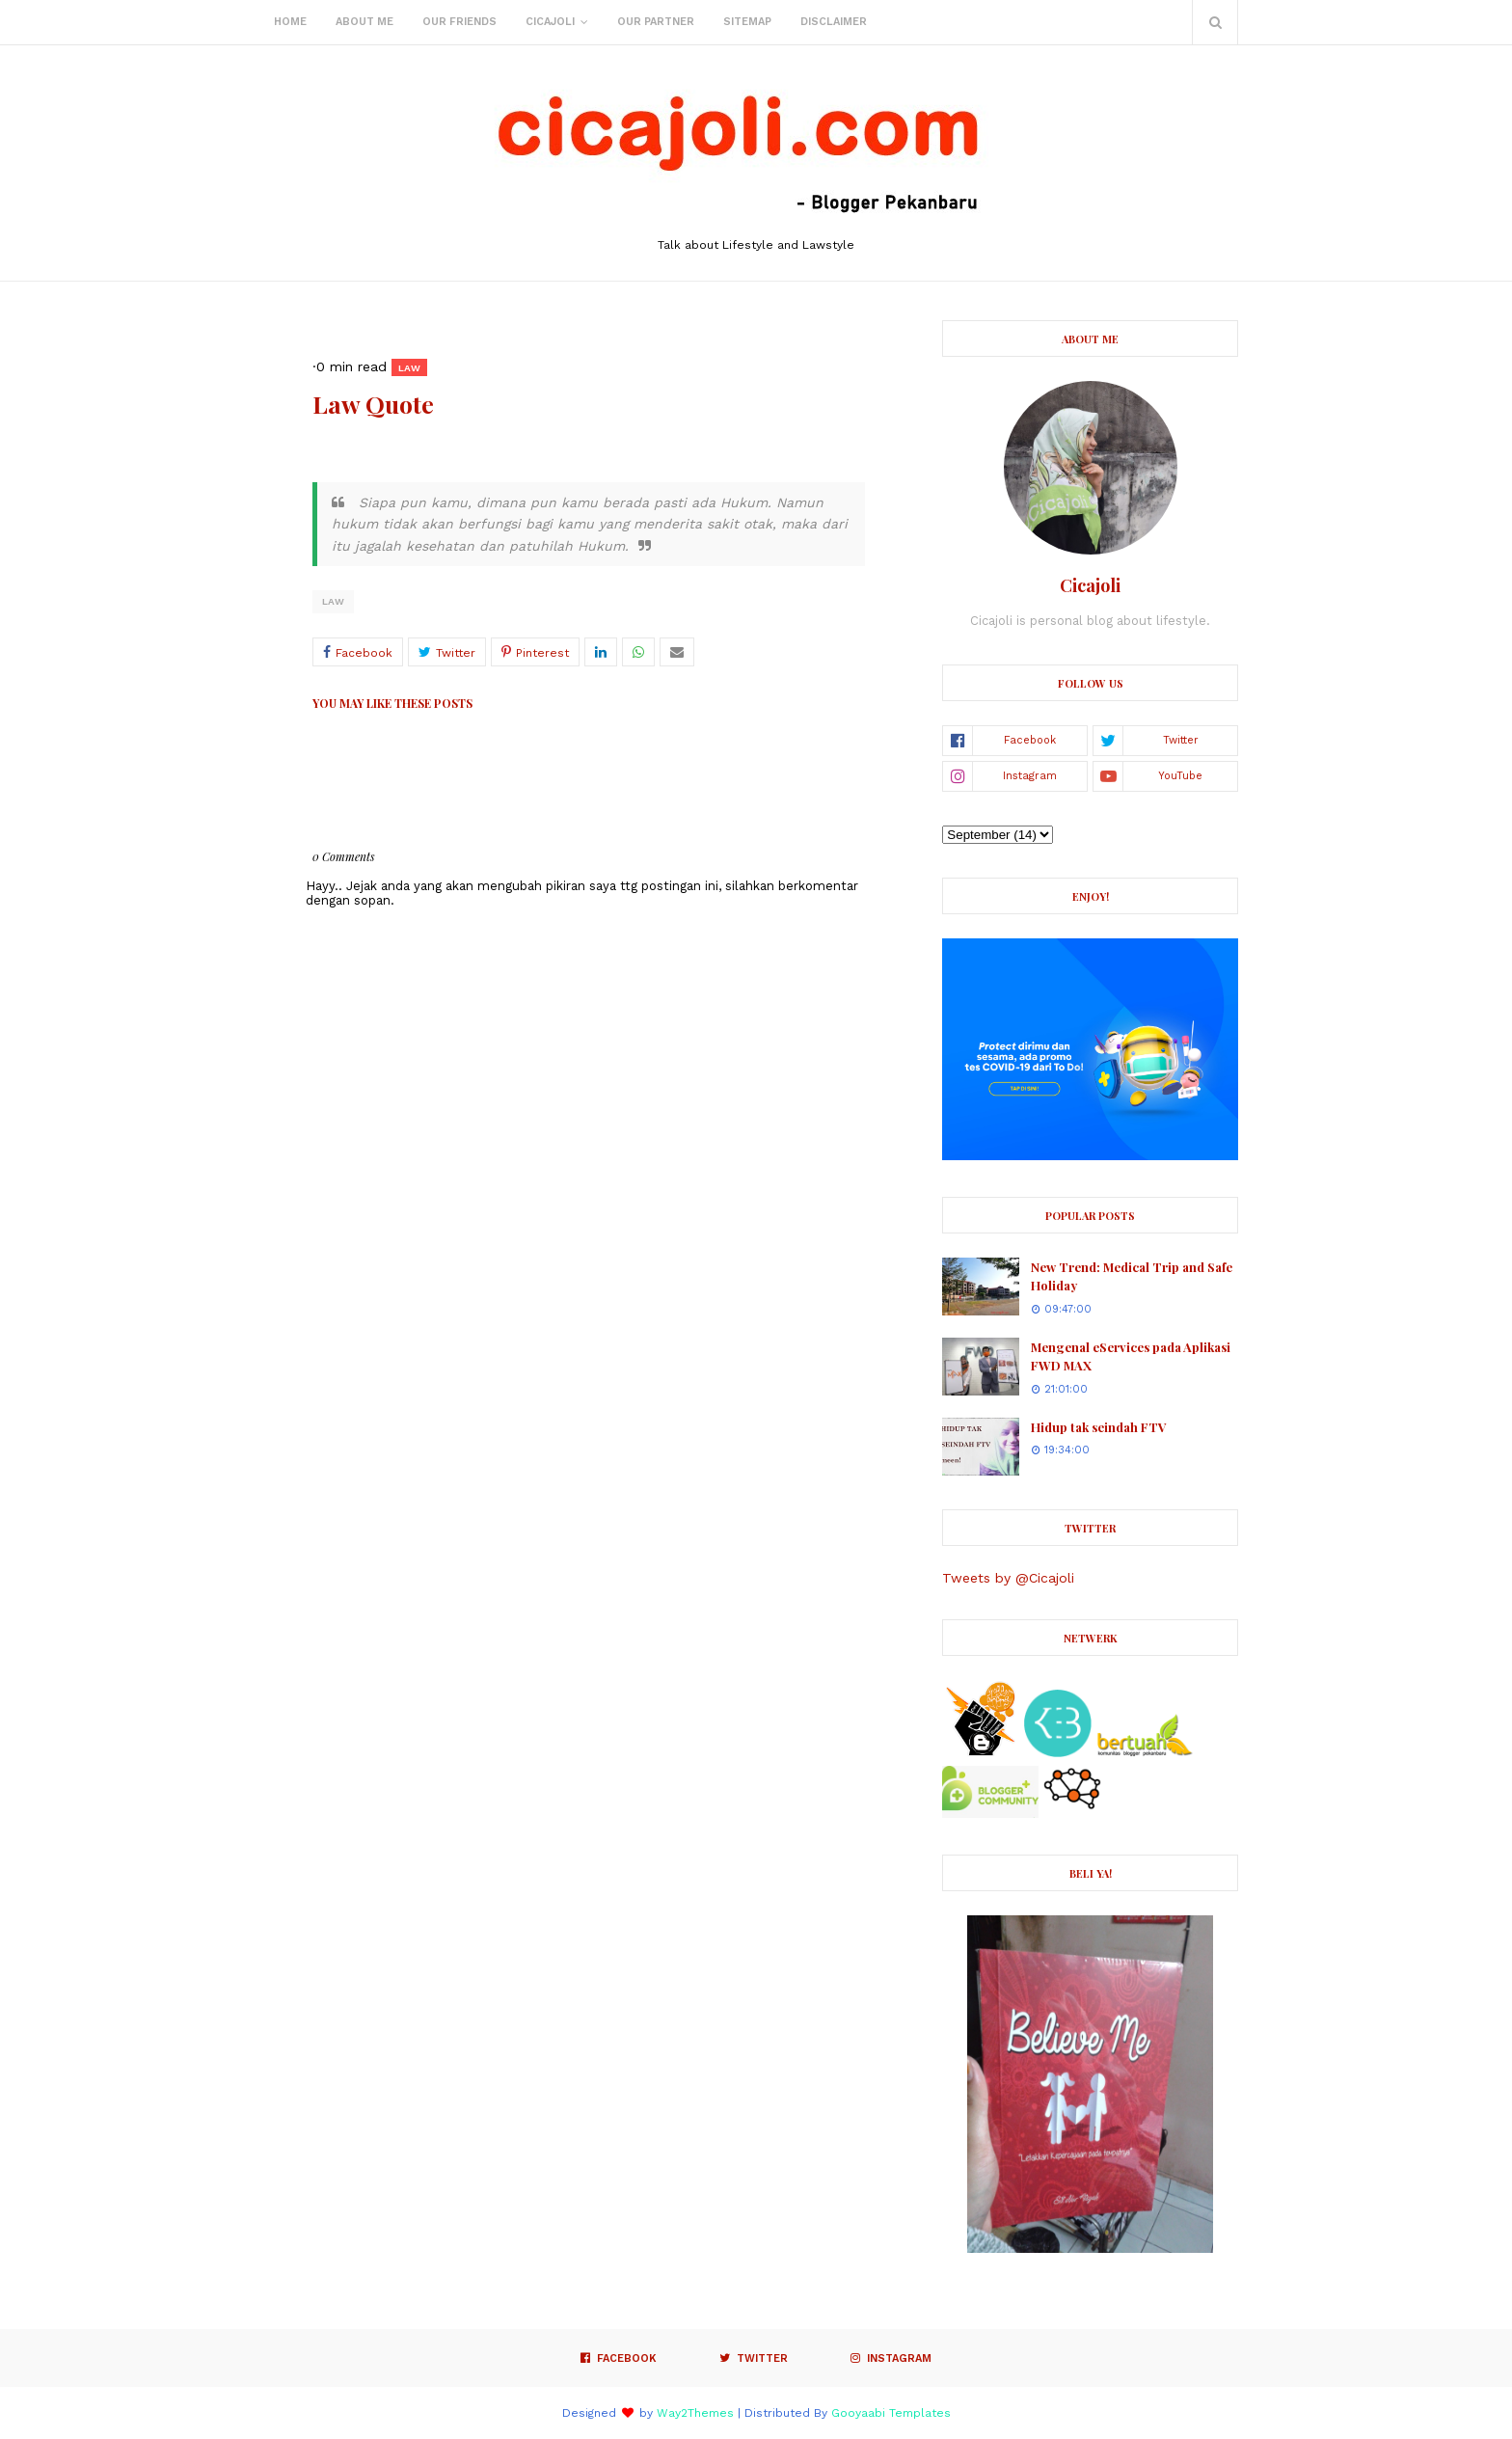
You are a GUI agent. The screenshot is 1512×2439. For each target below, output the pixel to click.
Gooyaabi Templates (891, 2413)
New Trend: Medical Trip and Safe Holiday (1131, 1276)
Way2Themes (695, 2413)
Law (333, 601)
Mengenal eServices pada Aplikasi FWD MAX (1130, 1356)
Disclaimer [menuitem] (833, 21)
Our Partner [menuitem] (655, 21)
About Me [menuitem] (364, 21)
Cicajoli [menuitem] (550, 21)
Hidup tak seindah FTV (1099, 1427)
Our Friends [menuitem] (459, 21)
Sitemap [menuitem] (747, 21)
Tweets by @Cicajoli (1008, 1577)
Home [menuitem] (290, 21)
